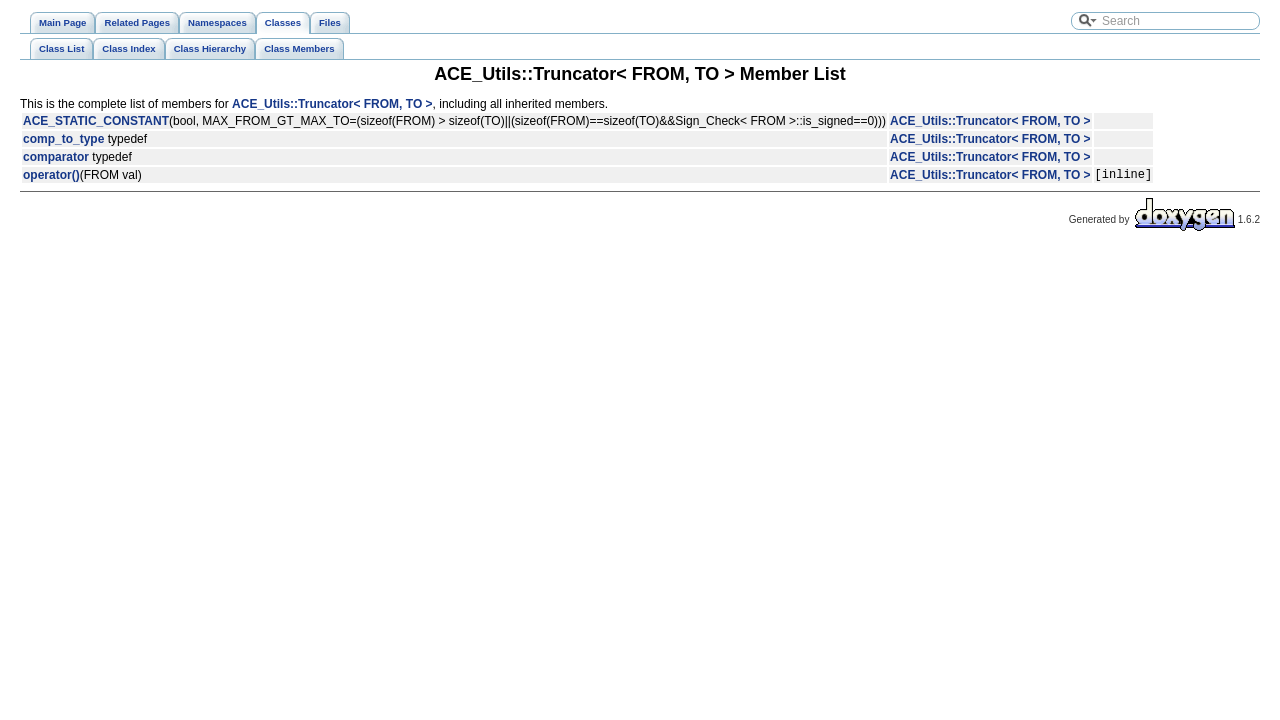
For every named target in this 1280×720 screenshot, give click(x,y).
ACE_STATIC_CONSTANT (96, 121)
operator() (51, 177)
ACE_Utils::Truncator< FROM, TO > (332, 104)
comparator (56, 157)
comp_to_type (63, 139)
